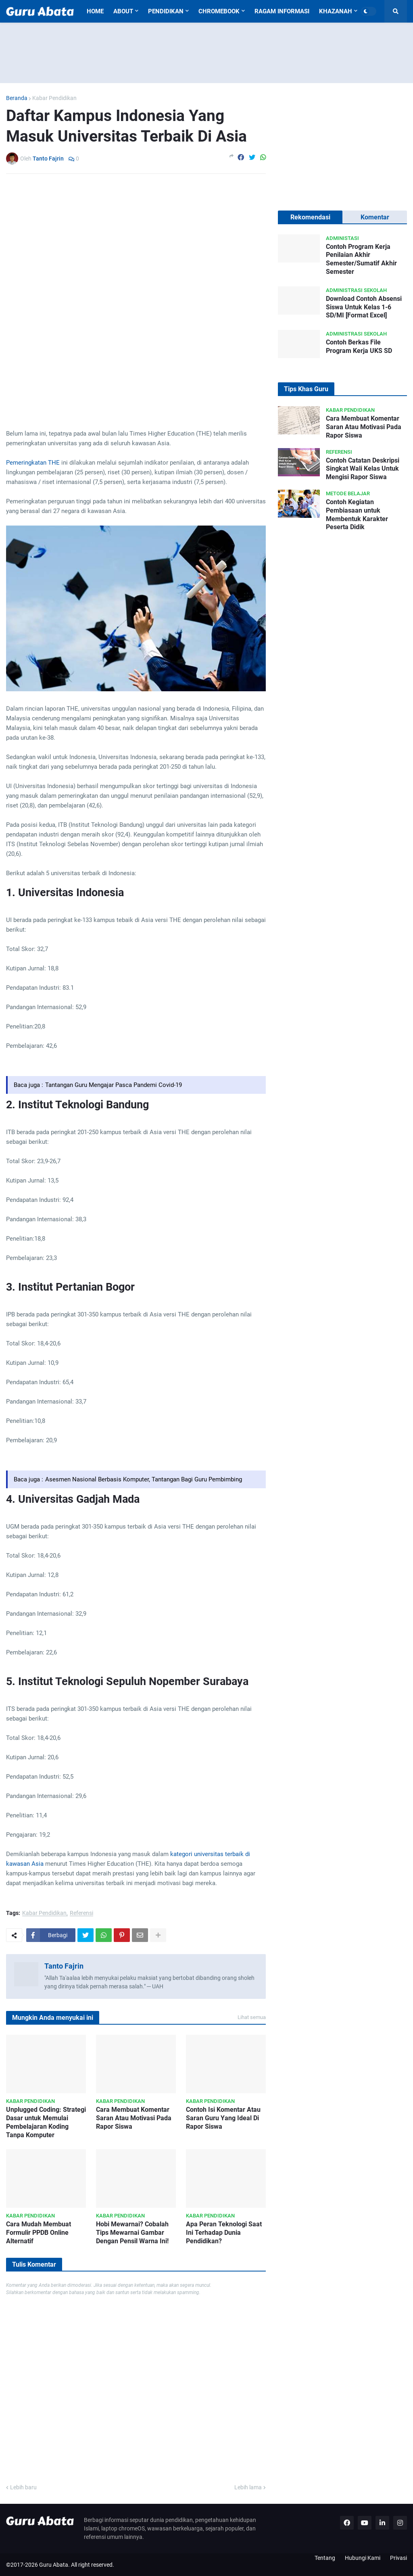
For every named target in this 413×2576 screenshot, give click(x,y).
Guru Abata (53, 2564)
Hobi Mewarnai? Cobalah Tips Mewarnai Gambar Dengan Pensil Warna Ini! (132, 2232)
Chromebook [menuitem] (219, 11)
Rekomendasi (310, 217)
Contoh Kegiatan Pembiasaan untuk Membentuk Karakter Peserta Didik (357, 514)
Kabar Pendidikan (54, 98)
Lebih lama (248, 2487)
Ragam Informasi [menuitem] (281, 11)
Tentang (325, 2558)
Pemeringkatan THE (33, 462)
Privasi (398, 2558)
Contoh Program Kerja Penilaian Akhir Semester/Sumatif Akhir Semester (361, 259)
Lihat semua (252, 2017)
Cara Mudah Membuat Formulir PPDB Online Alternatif (38, 2232)
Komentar (375, 217)
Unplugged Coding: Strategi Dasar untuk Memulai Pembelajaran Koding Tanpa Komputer (46, 2122)
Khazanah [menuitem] (335, 11)
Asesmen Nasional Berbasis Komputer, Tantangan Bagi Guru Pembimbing (143, 1479)
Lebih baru (23, 2487)
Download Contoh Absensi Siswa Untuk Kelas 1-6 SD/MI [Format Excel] (364, 307)
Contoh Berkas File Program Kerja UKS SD (359, 346)
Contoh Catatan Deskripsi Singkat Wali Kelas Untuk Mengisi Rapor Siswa (362, 469)
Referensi (81, 1913)
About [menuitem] (123, 11)
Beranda (16, 98)
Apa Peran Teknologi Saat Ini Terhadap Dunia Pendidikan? (224, 2232)
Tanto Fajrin (63, 1966)
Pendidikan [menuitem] (166, 11)
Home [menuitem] (95, 11)
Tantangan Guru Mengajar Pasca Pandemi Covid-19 (113, 1085)
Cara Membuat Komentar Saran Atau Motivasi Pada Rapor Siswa (133, 2118)
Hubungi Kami (362, 2558)
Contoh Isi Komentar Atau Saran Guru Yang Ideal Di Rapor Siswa (223, 2118)
